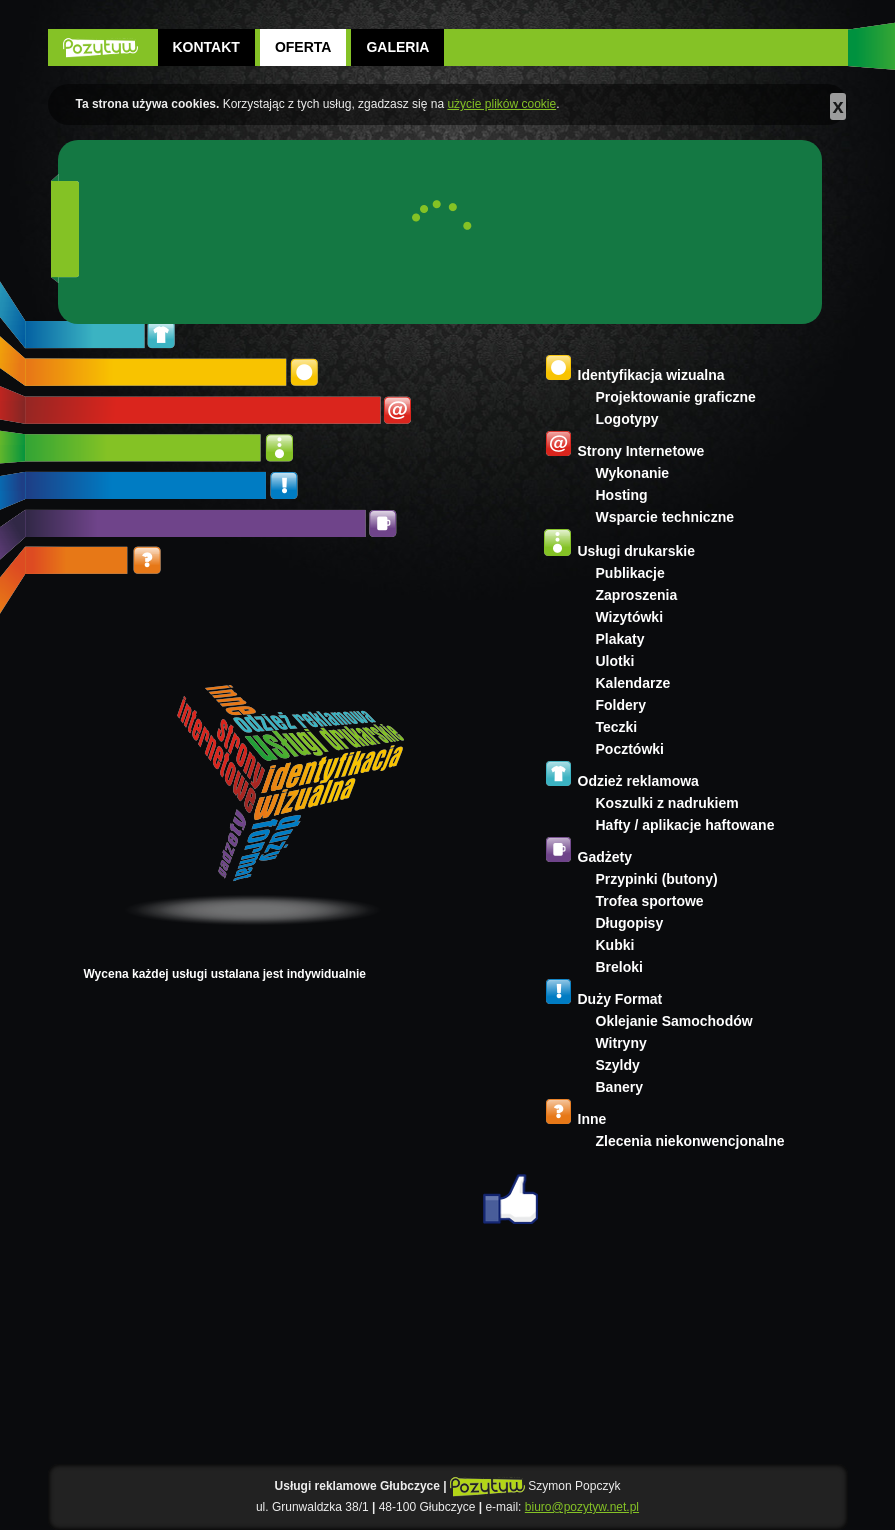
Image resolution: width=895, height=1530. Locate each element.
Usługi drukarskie (637, 551)
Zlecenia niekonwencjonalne (690, 1141)
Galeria (397, 47)
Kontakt (206, 47)
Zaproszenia (637, 595)
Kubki (615, 945)
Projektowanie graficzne (676, 397)
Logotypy (627, 419)
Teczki (617, 727)
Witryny (621, 1043)
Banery (619, 1087)
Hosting (622, 495)
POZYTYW (100, 47)
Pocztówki (630, 749)
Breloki (619, 967)
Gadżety (605, 857)
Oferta (303, 47)
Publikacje (630, 573)
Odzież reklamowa (638, 781)
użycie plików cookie (501, 104)
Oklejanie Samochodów (674, 1021)
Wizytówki (630, 617)
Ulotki (615, 661)
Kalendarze (633, 683)
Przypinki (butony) (657, 879)
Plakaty (620, 639)
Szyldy (618, 1065)
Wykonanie (633, 473)
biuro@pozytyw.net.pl (582, 1507)
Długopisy (630, 923)
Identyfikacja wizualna (651, 375)
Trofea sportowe (650, 901)
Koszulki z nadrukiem (667, 803)
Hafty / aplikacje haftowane (685, 825)
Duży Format (620, 999)
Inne (592, 1119)
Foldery (621, 705)
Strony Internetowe (641, 451)
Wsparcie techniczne (665, 517)
